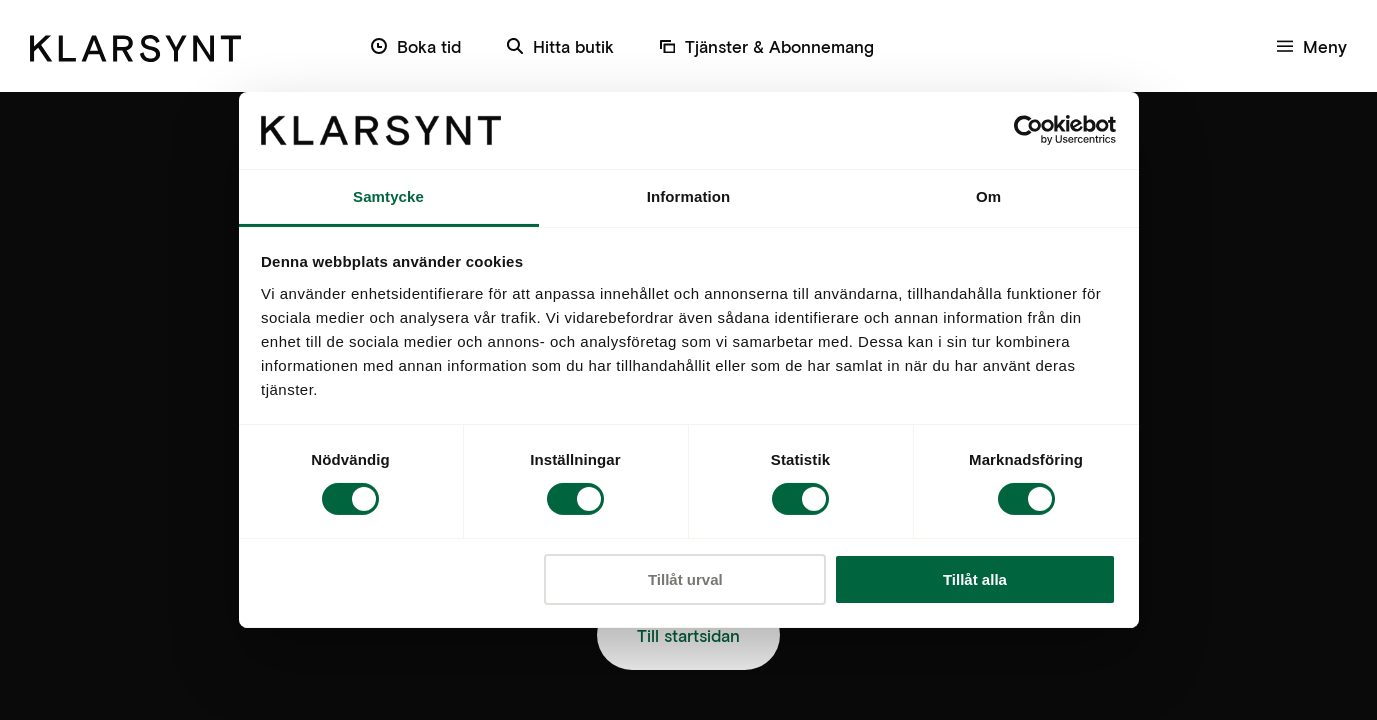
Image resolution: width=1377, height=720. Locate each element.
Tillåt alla (975, 579)
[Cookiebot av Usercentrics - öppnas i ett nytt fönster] (1028, 130)
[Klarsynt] (135, 45)
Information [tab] (689, 196)
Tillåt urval (685, 579)
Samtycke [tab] (388, 196)
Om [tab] (988, 196)
